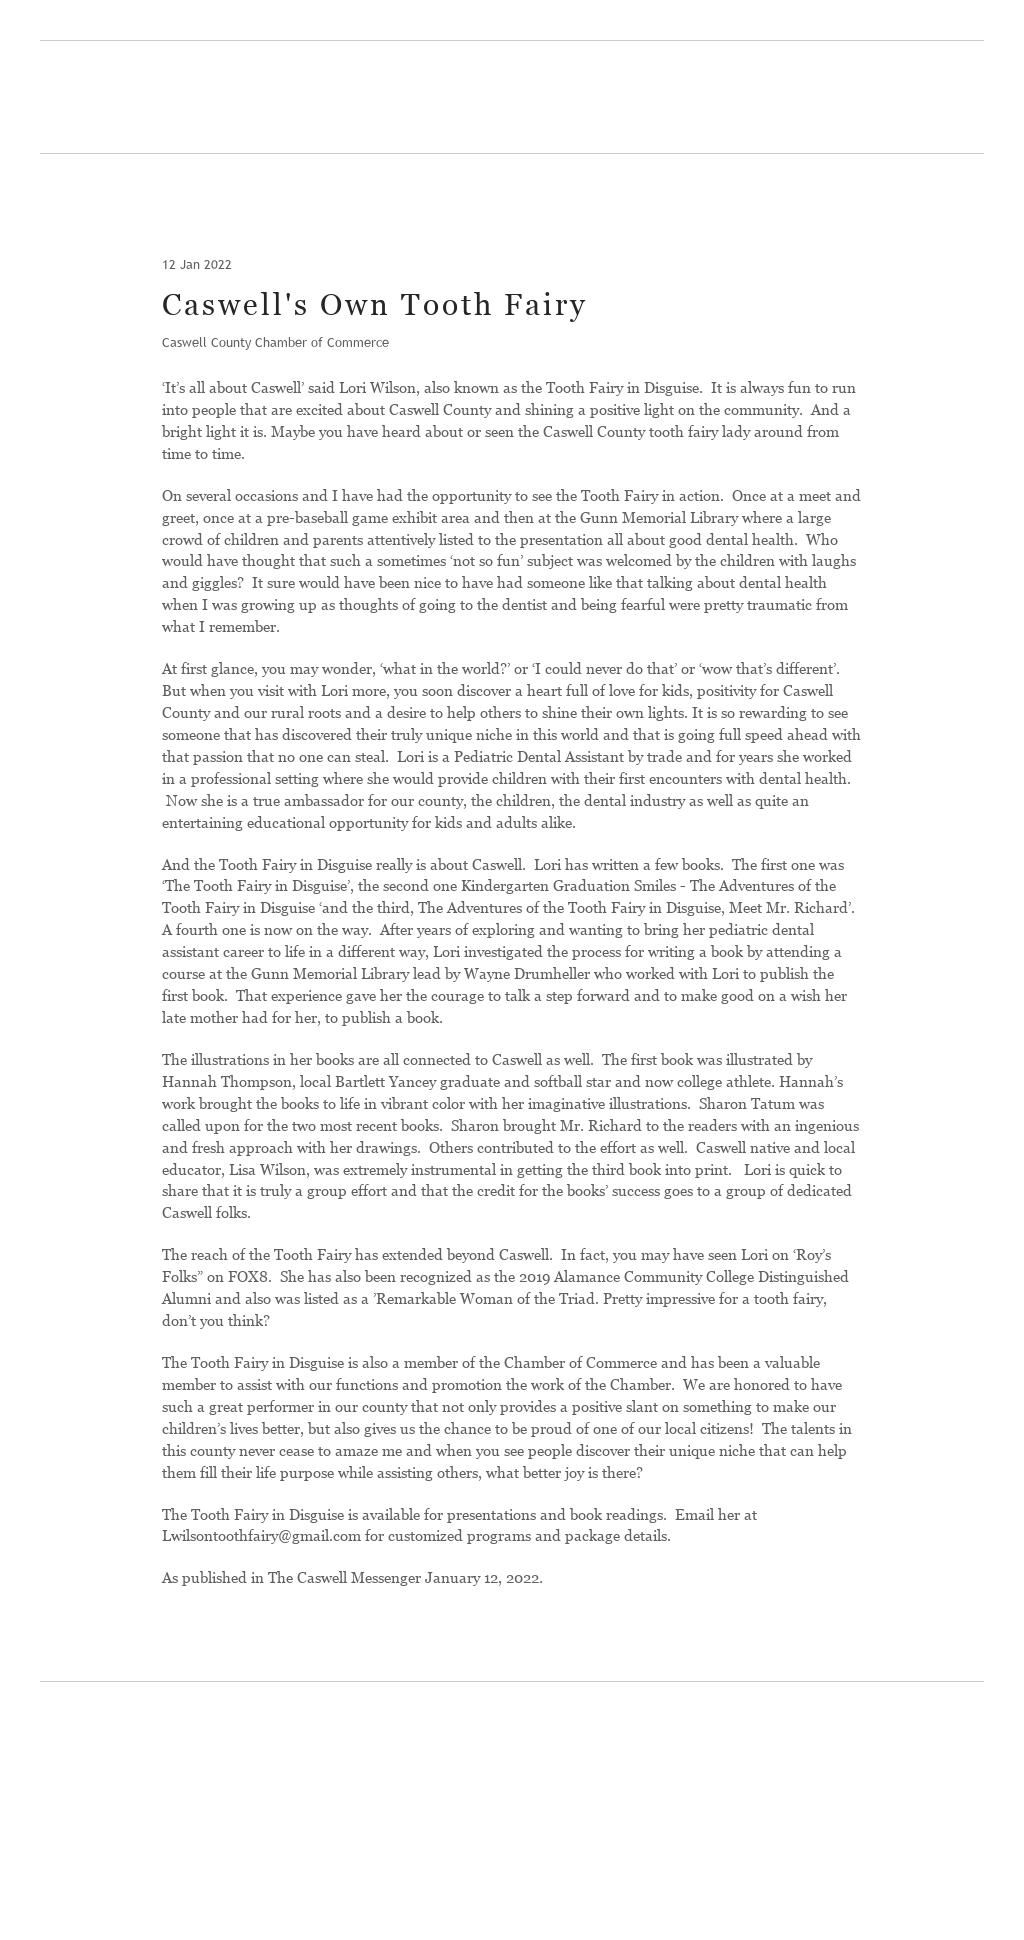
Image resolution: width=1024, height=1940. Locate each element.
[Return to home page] (159, 98)
